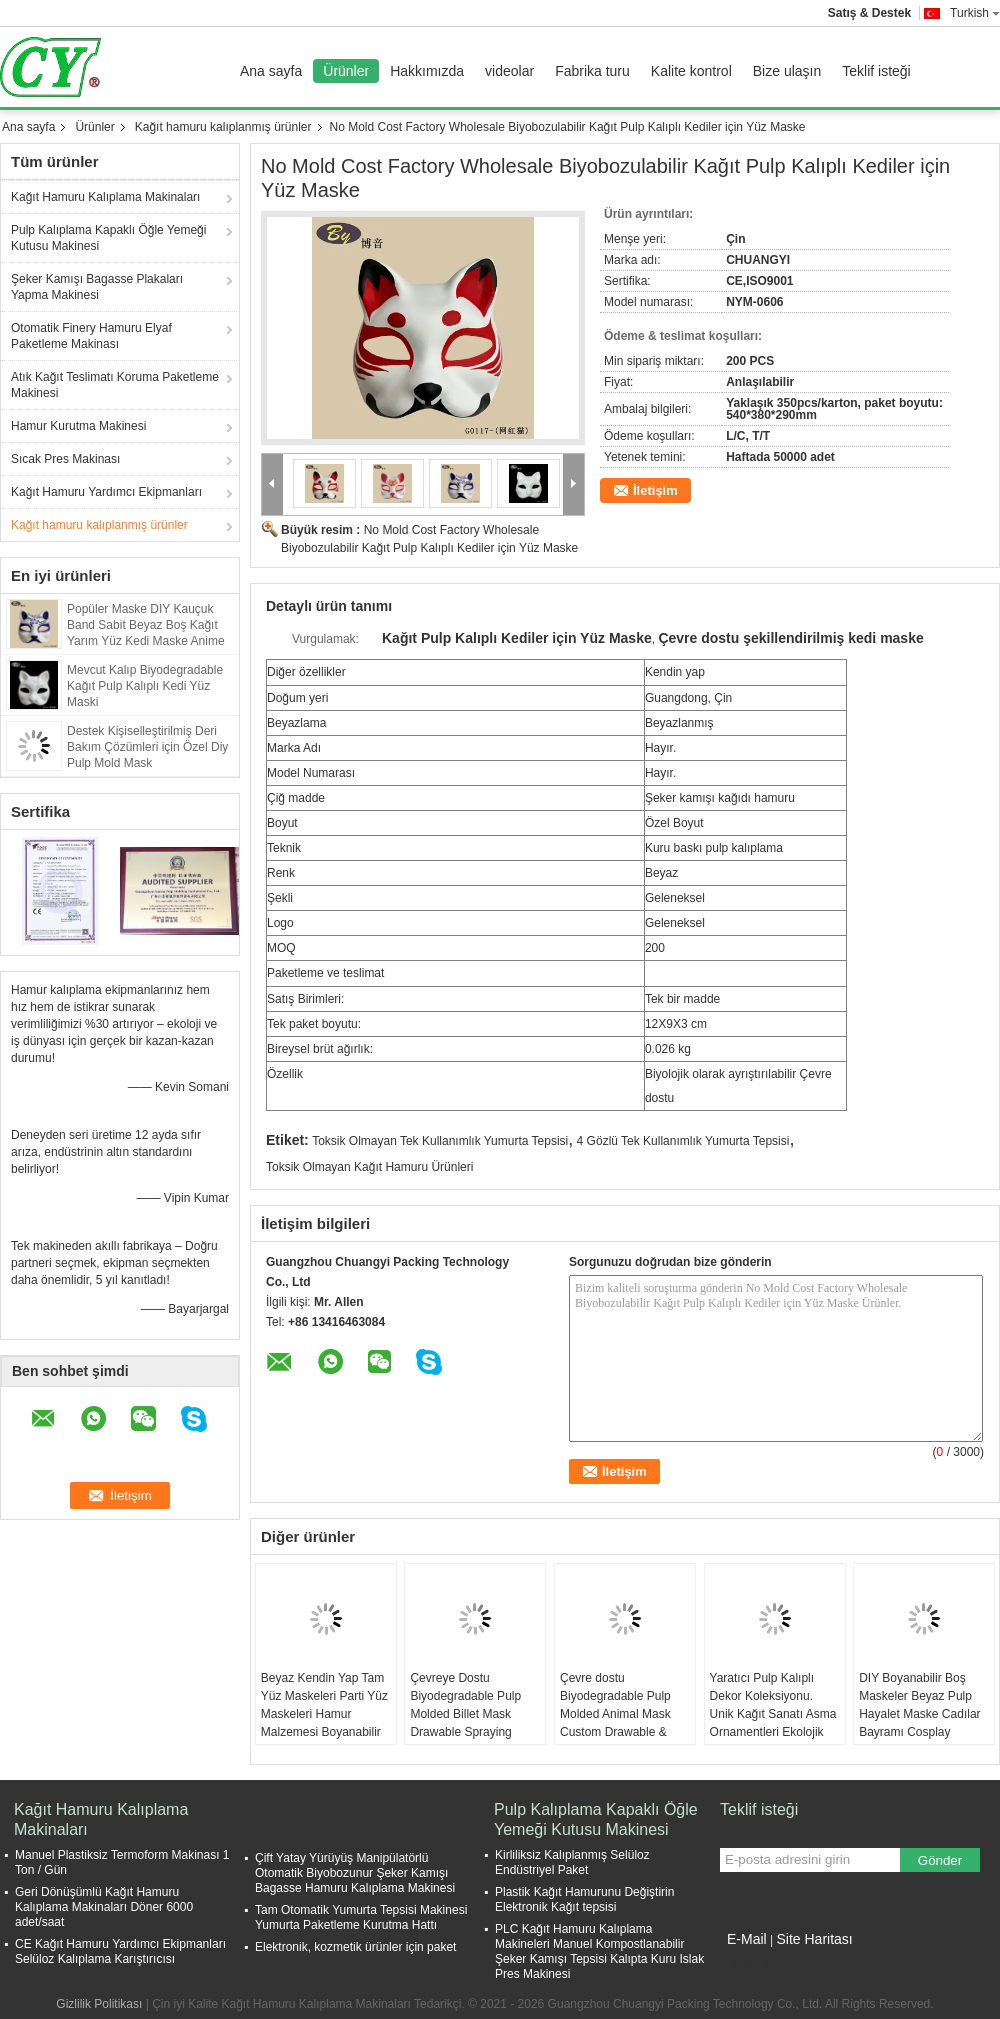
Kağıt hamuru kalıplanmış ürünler (223, 127)
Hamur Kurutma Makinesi (78, 426)
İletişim (655, 490)
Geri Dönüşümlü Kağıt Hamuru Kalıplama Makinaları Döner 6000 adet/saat (104, 1907)
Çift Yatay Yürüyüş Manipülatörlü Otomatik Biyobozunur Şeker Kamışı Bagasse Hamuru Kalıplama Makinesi (355, 1873)
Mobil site (751, 1964)
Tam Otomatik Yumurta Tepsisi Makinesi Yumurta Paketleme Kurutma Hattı (361, 1917)
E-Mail (747, 1939)
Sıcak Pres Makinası (65, 459)
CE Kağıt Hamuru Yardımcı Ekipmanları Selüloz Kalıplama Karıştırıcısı (120, 1951)
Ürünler (346, 71)
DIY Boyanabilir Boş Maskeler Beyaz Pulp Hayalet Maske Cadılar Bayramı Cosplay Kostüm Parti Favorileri (919, 1714)
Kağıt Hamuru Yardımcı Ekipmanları (106, 492)
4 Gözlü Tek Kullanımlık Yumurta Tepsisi (683, 1141)
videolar (509, 71)
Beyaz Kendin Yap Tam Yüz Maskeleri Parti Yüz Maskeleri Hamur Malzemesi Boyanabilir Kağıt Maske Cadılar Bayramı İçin (324, 1723)
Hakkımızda (427, 71)
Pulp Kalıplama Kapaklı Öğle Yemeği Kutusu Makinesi (108, 238)
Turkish (975, 13)
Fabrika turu (592, 71)
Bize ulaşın (787, 71)
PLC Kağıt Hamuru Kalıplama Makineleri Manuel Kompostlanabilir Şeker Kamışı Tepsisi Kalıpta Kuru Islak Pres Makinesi (599, 1951)
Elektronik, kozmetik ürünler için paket (355, 1947)
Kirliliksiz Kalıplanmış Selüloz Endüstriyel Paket (572, 1862)
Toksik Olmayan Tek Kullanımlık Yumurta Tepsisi (440, 1141)
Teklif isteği (876, 71)
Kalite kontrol (691, 71)
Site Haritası (814, 1939)
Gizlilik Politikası (99, 2004)
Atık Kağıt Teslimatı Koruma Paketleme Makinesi (115, 385)
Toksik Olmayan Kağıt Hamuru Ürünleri (369, 1167)
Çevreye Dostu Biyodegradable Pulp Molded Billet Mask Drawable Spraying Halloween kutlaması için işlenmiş (465, 1723)
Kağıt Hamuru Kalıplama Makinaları (105, 197)
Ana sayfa (271, 71)
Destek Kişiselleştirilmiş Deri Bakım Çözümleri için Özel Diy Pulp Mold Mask (147, 747)
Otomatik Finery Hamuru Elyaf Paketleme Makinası (91, 336)
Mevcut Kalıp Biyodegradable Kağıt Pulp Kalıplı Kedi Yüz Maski (145, 686)
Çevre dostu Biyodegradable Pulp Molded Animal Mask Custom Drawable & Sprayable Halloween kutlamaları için (616, 1723)
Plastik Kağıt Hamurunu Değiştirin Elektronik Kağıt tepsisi (584, 1899)
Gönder (940, 1860)
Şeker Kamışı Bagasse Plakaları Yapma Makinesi (97, 287)
